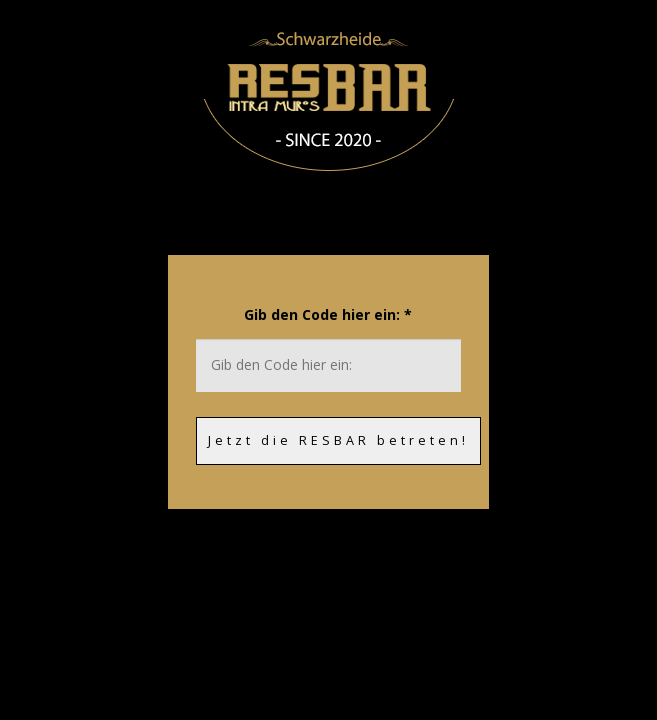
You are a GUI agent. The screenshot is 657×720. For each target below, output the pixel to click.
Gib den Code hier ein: (328, 314)
